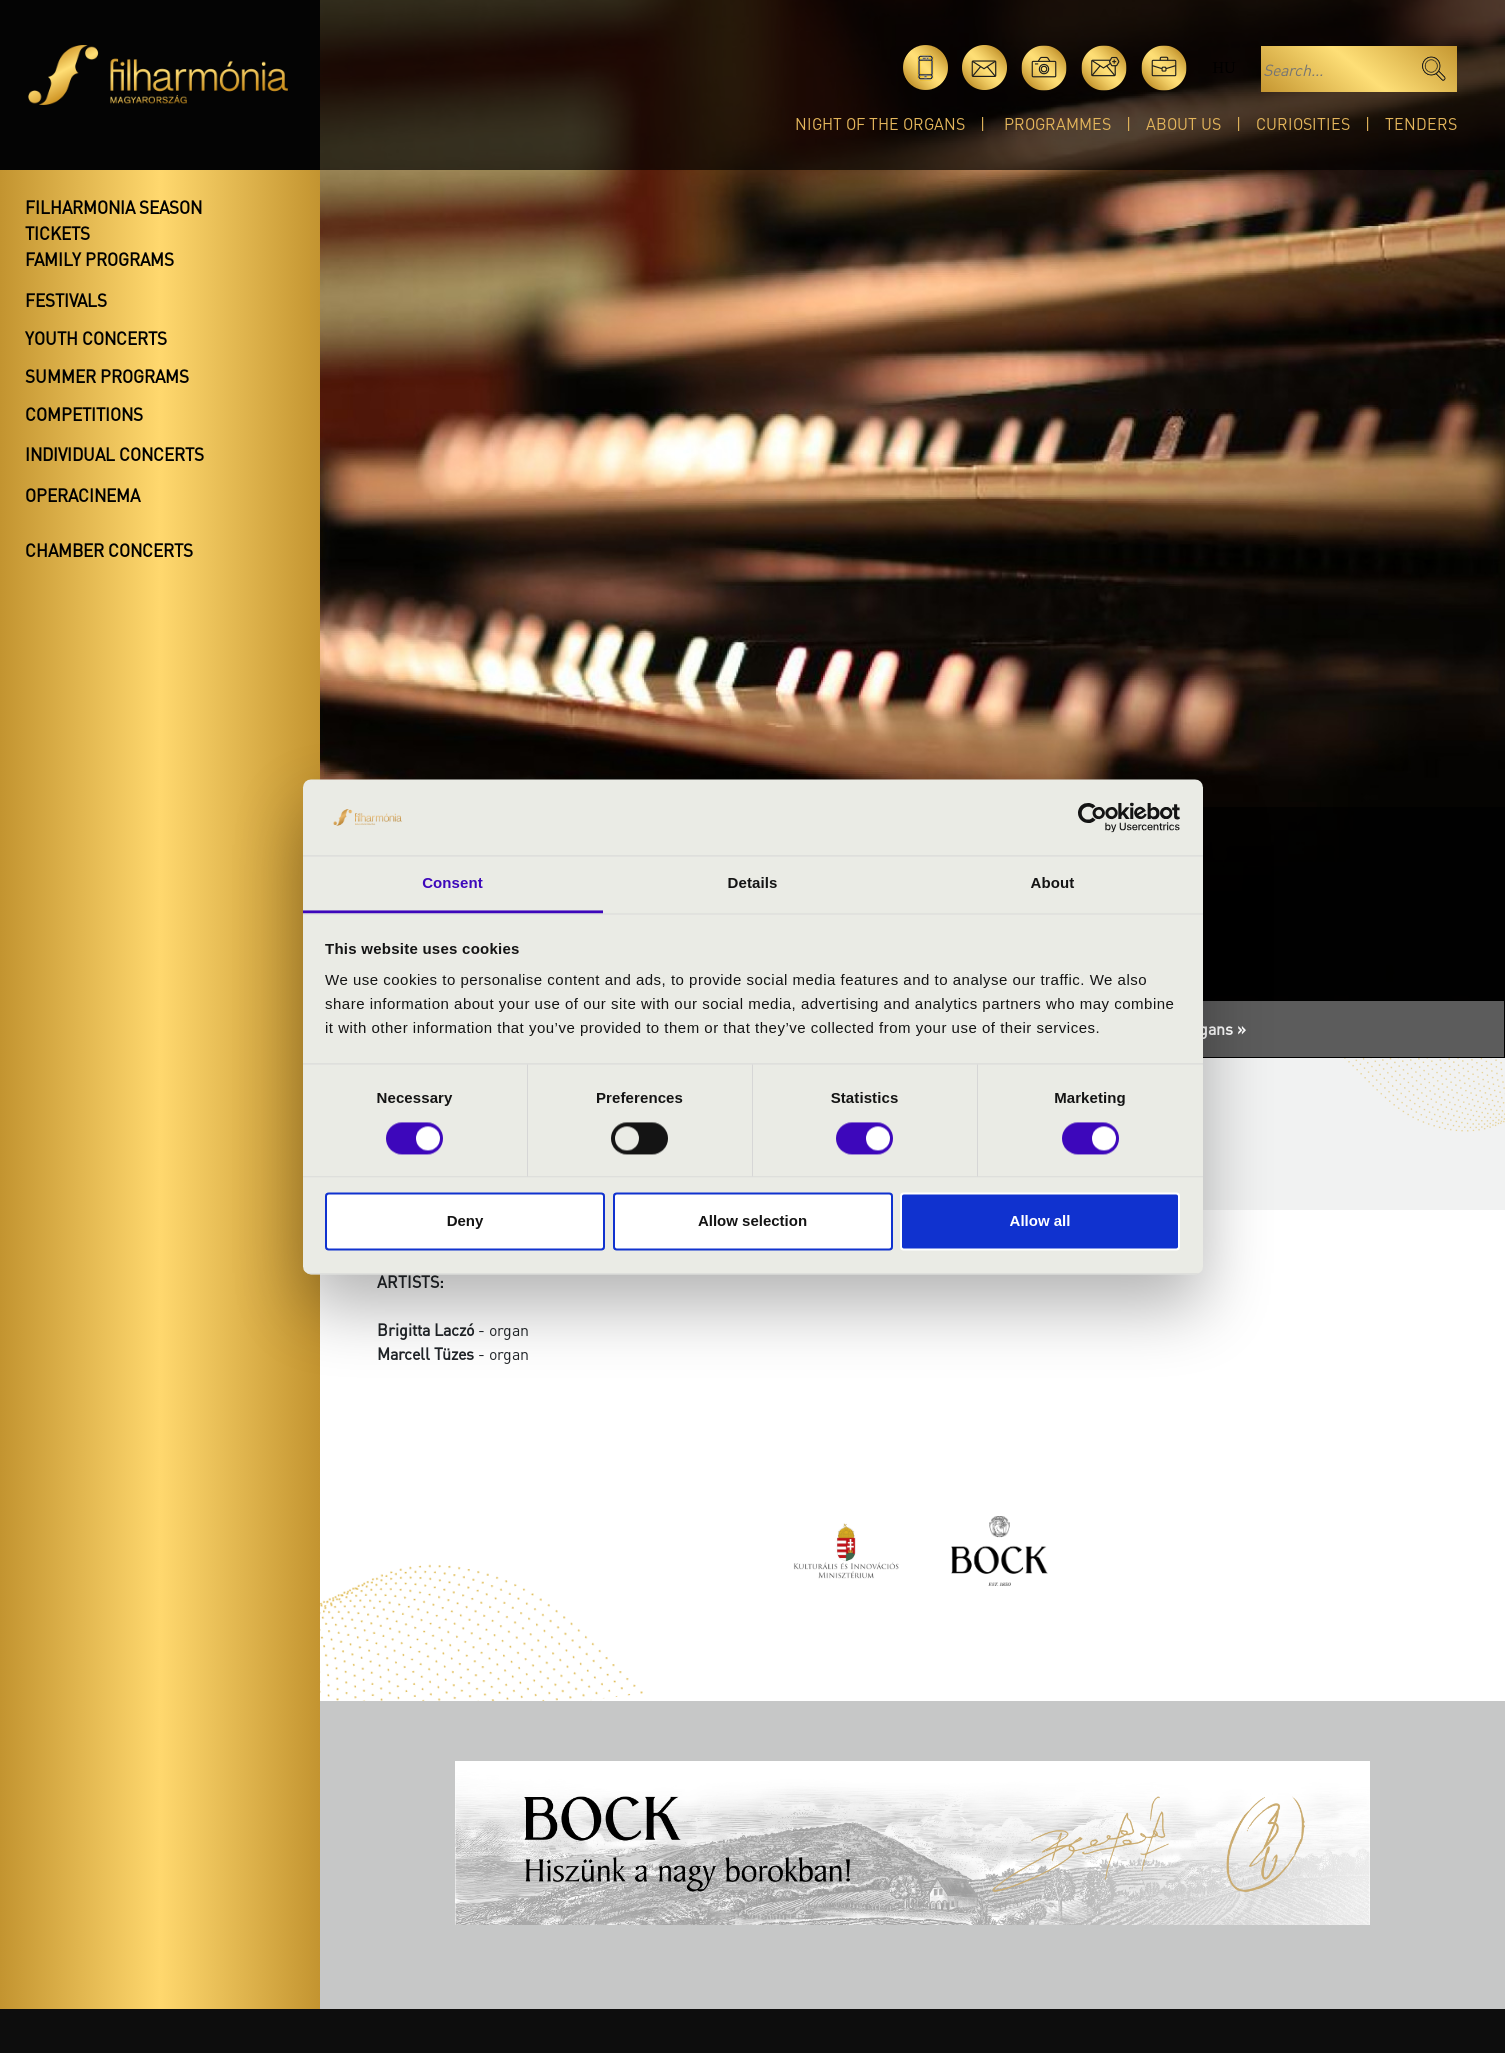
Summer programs (107, 376)
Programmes (1057, 123)
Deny (465, 1221)
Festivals (66, 300)
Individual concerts (114, 454)
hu (1223, 67)
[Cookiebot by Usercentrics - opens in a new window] (1092, 817)
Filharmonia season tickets (113, 220)
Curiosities (1303, 123)
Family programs (99, 259)
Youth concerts (96, 338)
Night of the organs (880, 123)
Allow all (1040, 1221)
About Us (1183, 123)
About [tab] (1053, 883)
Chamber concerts (109, 550)
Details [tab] (753, 883)
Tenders (1421, 123)
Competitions (84, 414)
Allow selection (752, 1221)
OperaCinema (82, 495)
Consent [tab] (452, 883)
